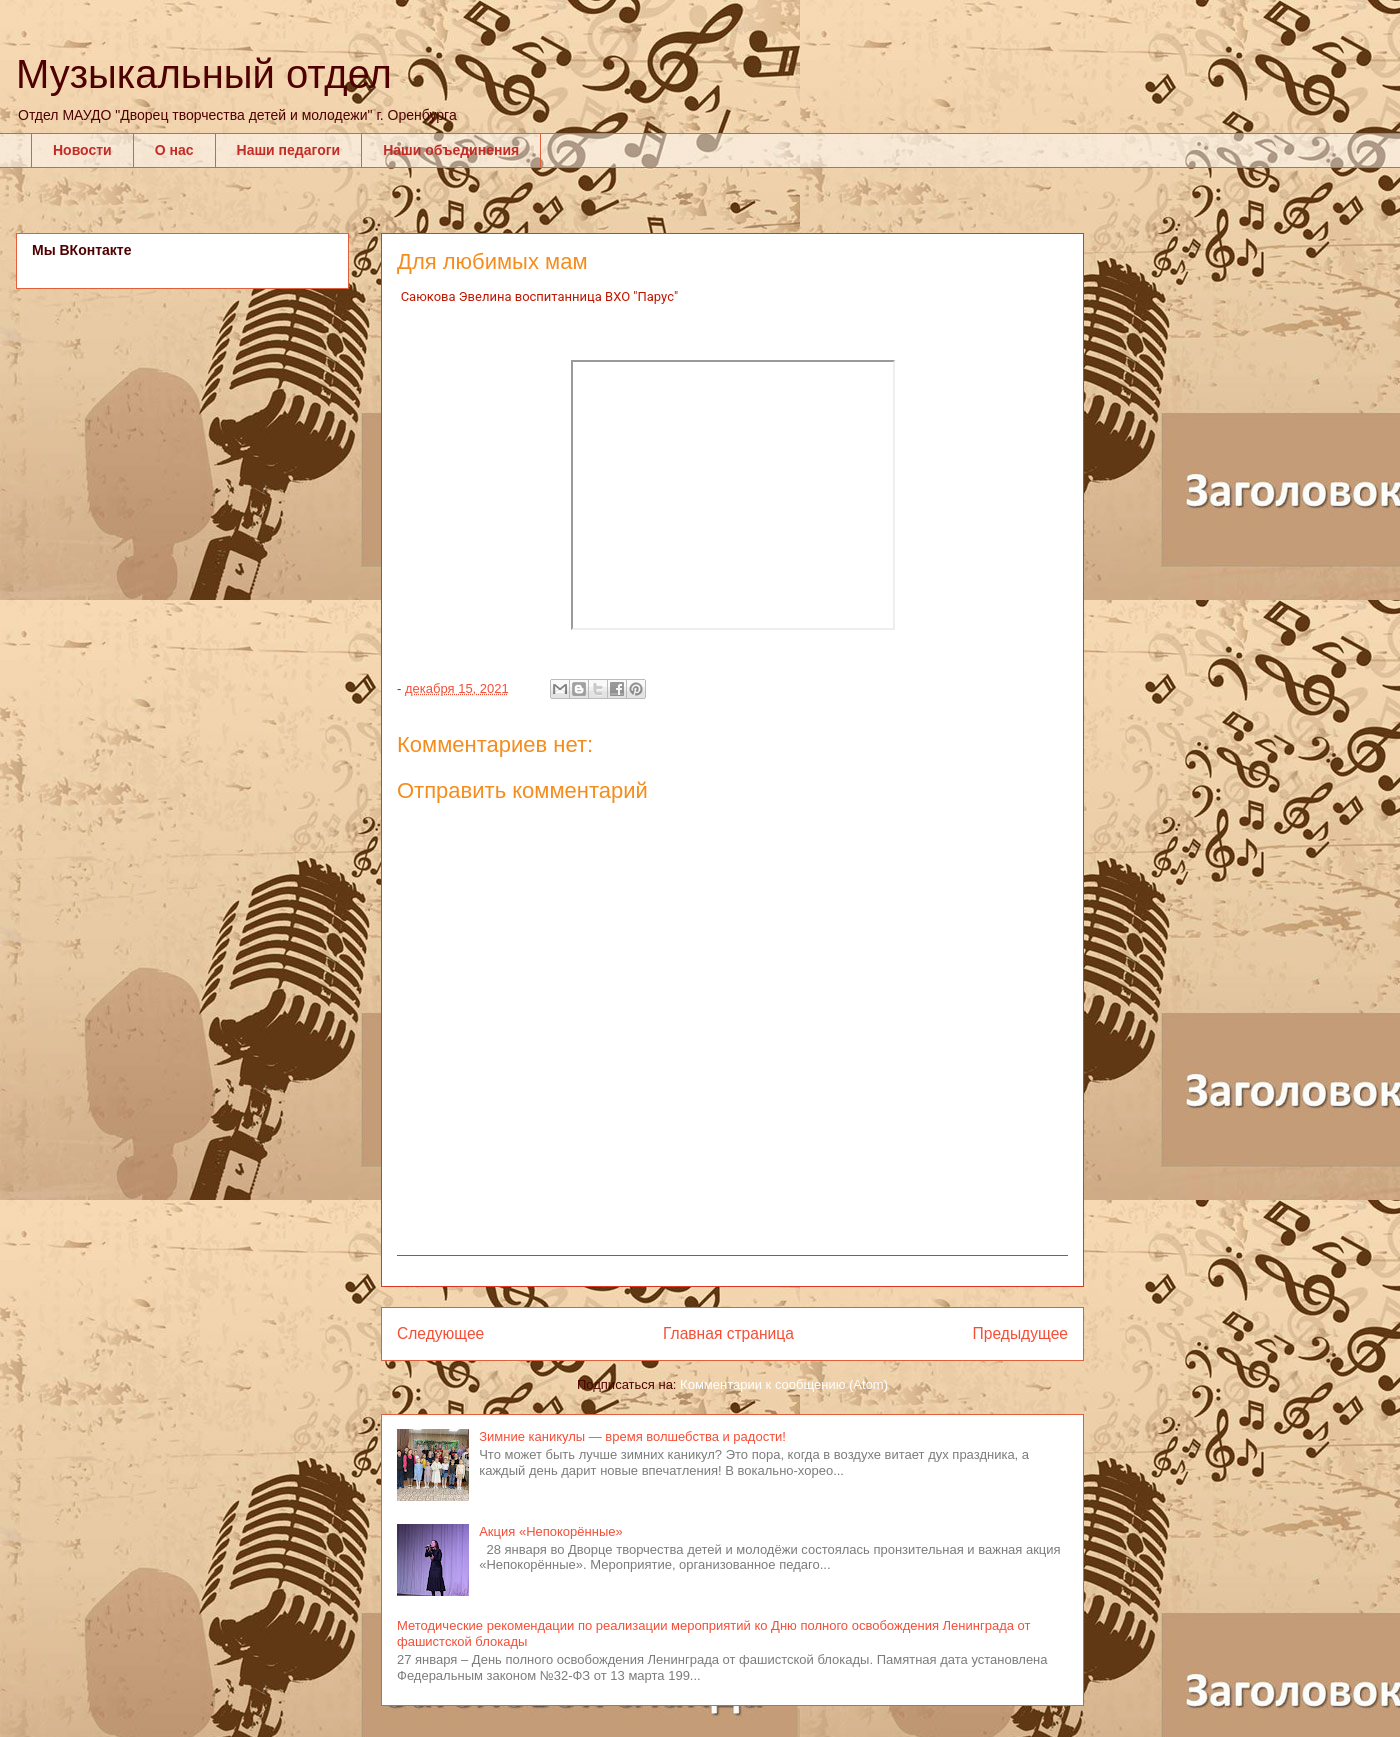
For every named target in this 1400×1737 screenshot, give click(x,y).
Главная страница (728, 1333)
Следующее (440, 1333)
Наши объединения (451, 150)
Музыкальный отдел (204, 74)
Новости (82, 150)
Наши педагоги (289, 150)
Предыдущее (1020, 1333)
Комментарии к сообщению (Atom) (784, 1384)
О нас (174, 150)
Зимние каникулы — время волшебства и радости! (632, 1436)
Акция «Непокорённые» (551, 1531)
